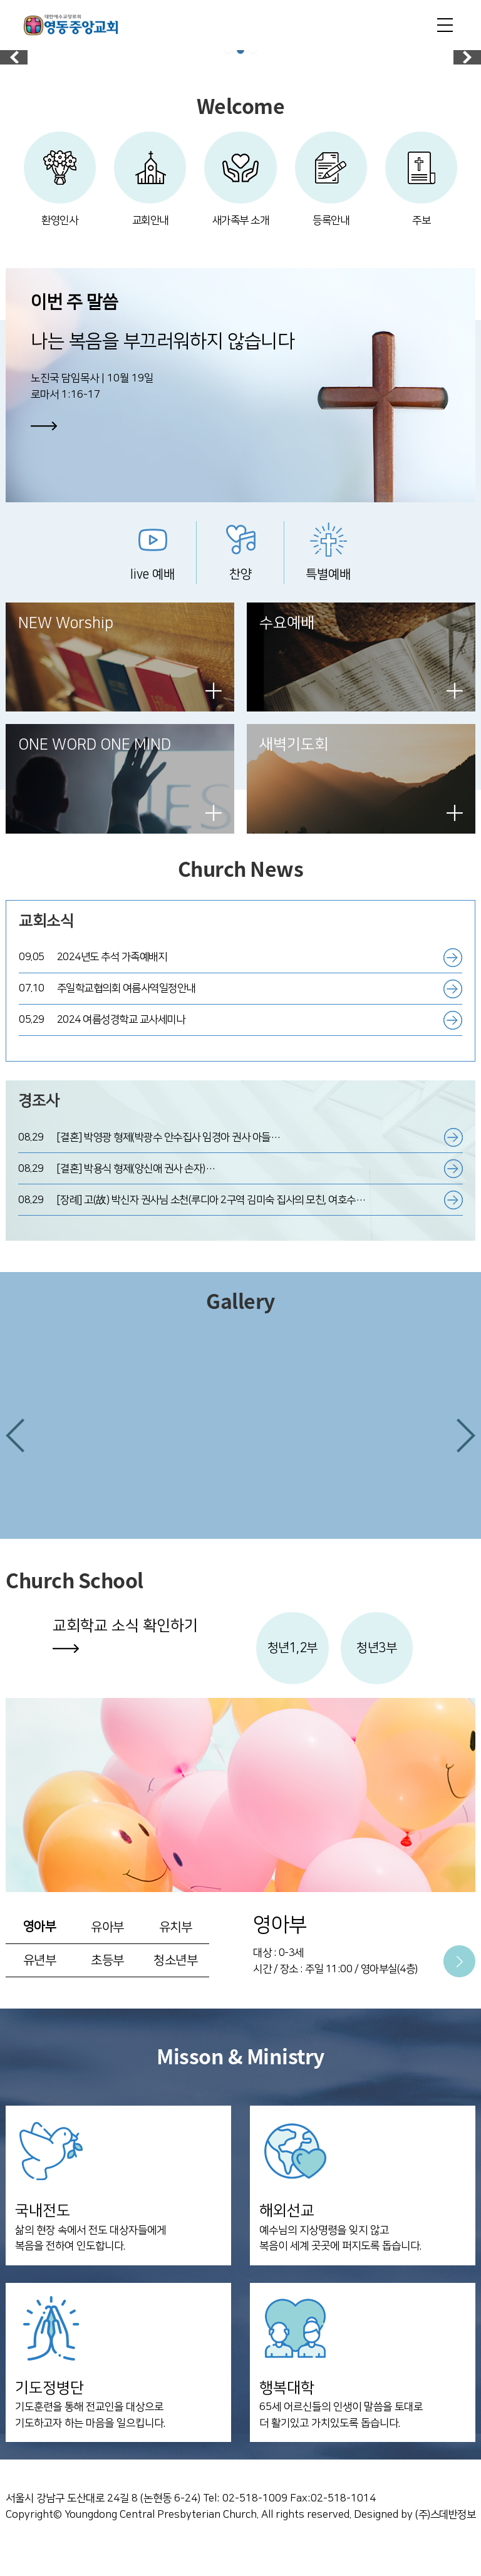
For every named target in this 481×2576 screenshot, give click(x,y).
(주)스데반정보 (445, 2536)
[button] (15, 1450)
